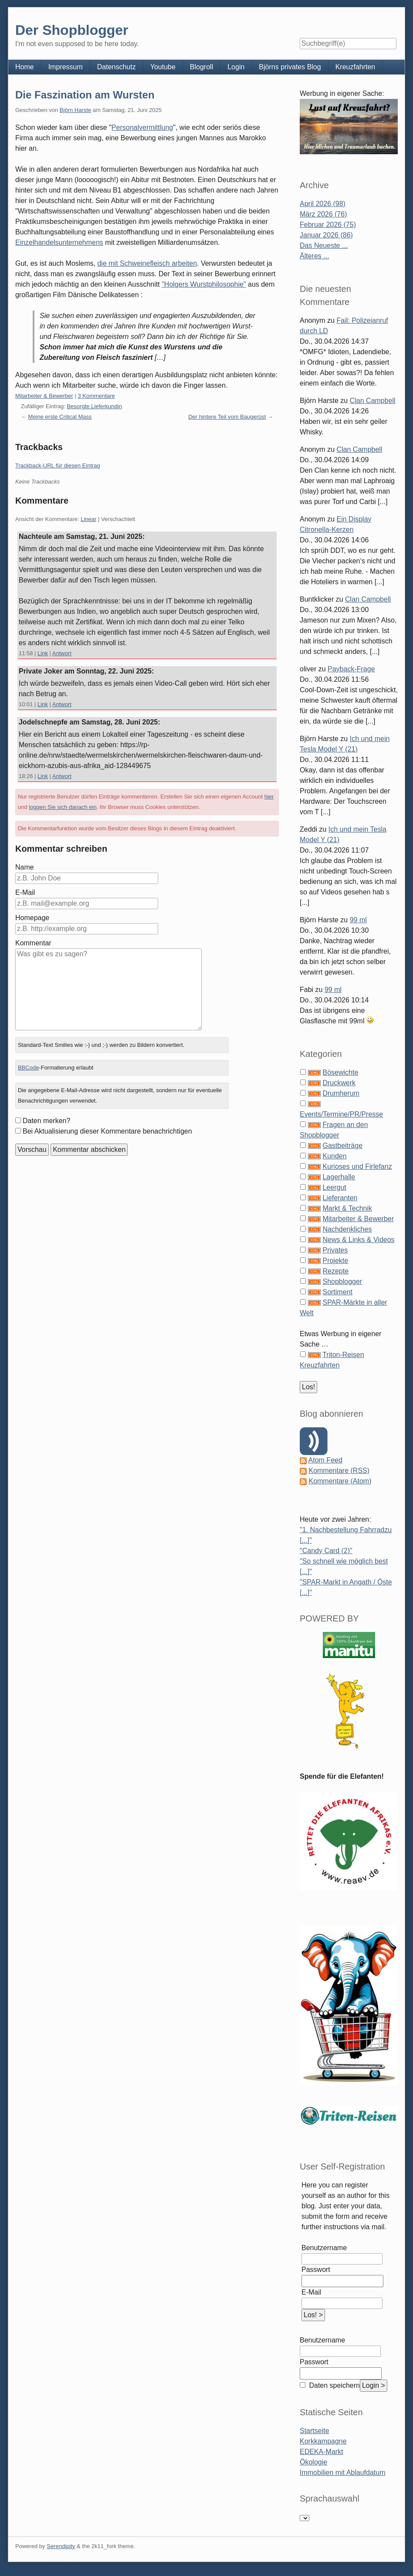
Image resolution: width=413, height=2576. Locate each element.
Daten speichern (333, 2385)
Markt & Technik (347, 1208)
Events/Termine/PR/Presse (341, 1114)
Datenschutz (116, 67)
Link (42, 653)
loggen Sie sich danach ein (62, 807)
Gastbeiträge (342, 1145)
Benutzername (324, 2247)
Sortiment (337, 1292)
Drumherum (340, 1093)
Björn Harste (75, 110)
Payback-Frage (351, 669)
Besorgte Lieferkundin (94, 406)
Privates (335, 1250)
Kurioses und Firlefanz (357, 1166)
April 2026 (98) (322, 203)
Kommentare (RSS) (338, 1470)
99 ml (358, 920)
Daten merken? (46, 1120)
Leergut (334, 1187)
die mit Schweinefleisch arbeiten (147, 263)
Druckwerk (338, 1083)
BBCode (28, 1067)
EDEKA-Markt (321, 2451)
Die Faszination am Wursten (85, 95)
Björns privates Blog (290, 67)
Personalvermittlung (142, 127)
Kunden (334, 1156)
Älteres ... (314, 256)
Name (24, 867)
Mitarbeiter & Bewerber (44, 396)
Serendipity (61, 2546)
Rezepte (335, 1271)
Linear (88, 519)
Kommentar (33, 943)
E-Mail (25, 892)
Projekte (335, 1260)
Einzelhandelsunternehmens (59, 242)
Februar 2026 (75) (328, 224)
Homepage (32, 917)
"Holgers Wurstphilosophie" (204, 284)
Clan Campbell (373, 400)
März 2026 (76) (323, 214)
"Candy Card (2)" (326, 1550)
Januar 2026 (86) (326, 235)
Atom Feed (325, 1460)
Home (24, 67)
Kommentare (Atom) (339, 1481)
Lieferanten (339, 1198)
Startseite (314, 2430)
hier (269, 796)
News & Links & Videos (358, 1239)
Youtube (163, 67)
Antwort (61, 653)
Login (235, 67)
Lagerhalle (338, 1177)
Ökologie (313, 2462)
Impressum (65, 67)
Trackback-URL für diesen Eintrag (57, 465)
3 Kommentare (96, 396)
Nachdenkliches (347, 1229)
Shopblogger (342, 1281)
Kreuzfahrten (355, 67)
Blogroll (201, 67)
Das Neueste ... (324, 245)
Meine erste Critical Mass (60, 416)
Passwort (315, 2269)
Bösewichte (340, 1072)
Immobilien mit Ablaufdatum (343, 2472)
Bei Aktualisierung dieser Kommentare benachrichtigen (107, 1131)
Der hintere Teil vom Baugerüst (227, 416)
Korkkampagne (323, 2441)
